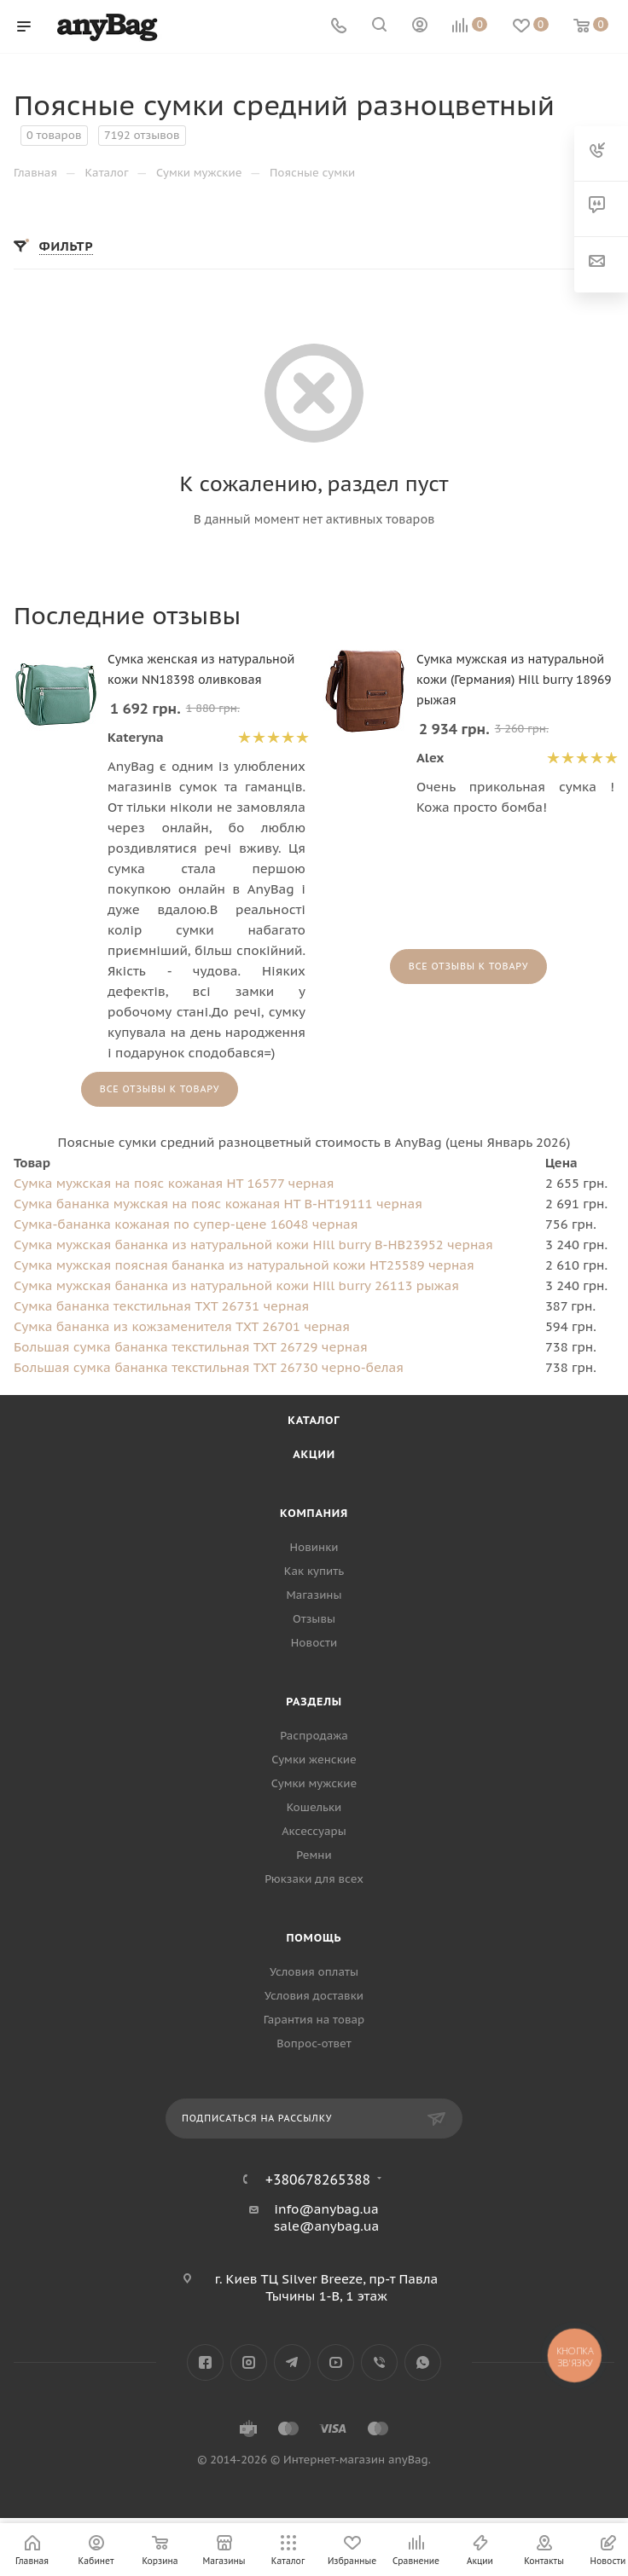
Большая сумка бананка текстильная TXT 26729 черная (191, 1347)
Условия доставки (314, 1995)
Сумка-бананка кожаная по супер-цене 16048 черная (186, 1224)
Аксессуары (314, 1831)
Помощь (314, 1938)
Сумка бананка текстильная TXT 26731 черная (161, 1306)
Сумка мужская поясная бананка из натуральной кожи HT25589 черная (244, 1265)
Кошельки (314, 1807)
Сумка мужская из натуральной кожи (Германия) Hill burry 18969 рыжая (514, 679)
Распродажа (314, 1735)
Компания (314, 1513)
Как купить (314, 1571)
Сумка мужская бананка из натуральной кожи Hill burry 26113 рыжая (236, 1285)
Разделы (314, 1701)
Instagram (248, 2362)
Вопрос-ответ (314, 2043)
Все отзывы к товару (159, 1089)
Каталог (314, 1420)
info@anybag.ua (326, 2209)
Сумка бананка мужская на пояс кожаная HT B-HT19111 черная (218, 1203)
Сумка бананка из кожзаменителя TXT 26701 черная (182, 1326)
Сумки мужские (314, 1783)
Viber (379, 2362)
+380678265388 (317, 2179)
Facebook (205, 2362)
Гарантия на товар (314, 2019)
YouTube (335, 2362)
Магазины (313, 1595)
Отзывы (314, 1619)
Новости (314, 1642)
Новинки (314, 1547)
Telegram (292, 2362)
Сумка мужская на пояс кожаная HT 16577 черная (174, 1183)
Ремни (313, 1855)
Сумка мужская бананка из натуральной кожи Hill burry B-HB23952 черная (253, 1244)
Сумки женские (314, 1759)
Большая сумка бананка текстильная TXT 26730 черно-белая (209, 1367)
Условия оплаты (314, 1972)
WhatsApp (422, 2362)
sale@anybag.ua (327, 2226)
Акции (314, 1454)
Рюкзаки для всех (314, 1879)
